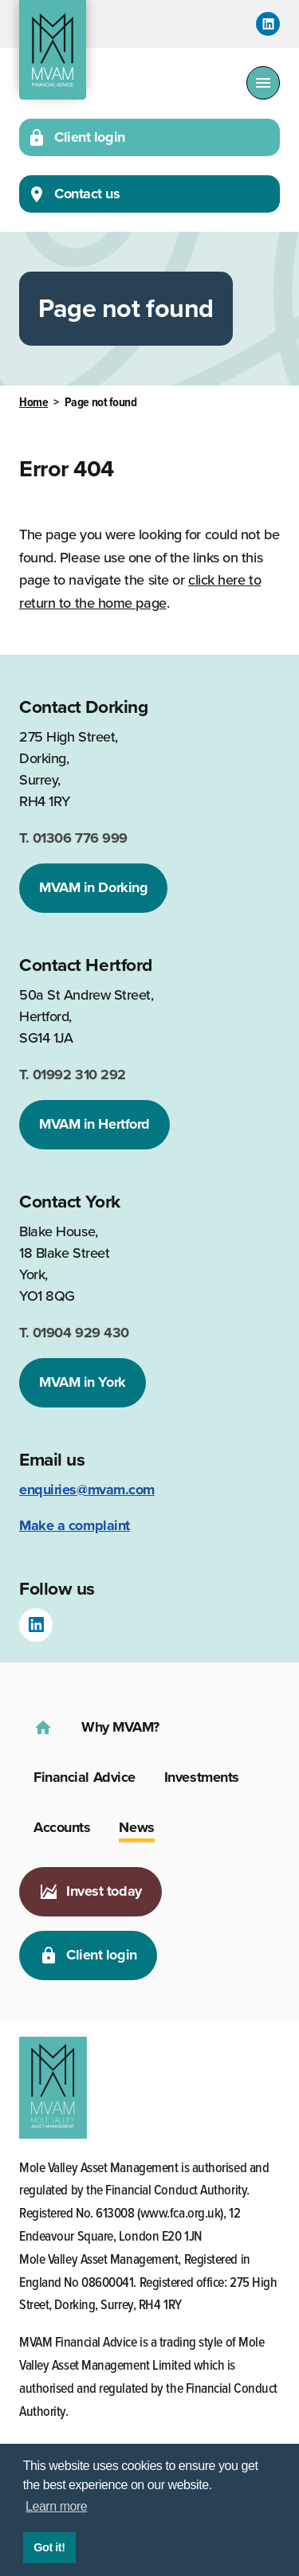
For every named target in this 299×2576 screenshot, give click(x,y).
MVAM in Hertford (94, 1124)
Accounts (61, 1827)
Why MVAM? (120, 1727)
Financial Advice (84, 1777)
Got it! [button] (49, 2547)
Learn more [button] (56, 2506)
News (136, 1827)
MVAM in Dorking (93, 887)
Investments (201, 1777)
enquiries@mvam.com (87, 1489)
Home (33, 402)
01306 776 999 (73, 838)
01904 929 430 (74, 1332)
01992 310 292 (72, 1074)
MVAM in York (82, 1382)
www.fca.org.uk (180, 2214)
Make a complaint (74, 1525)
